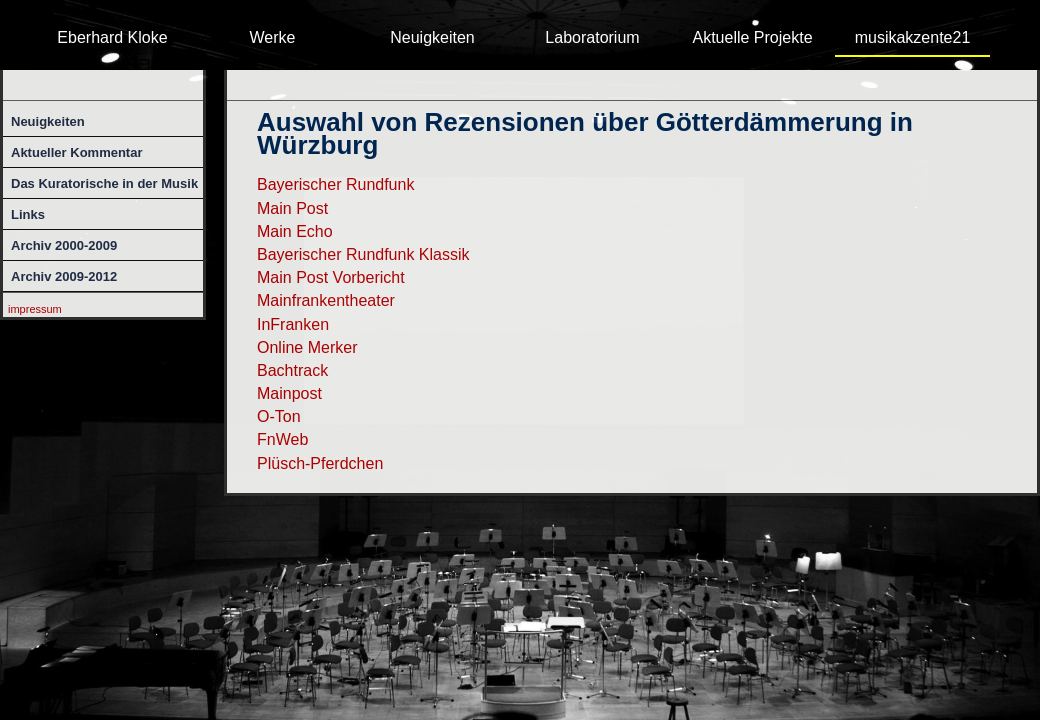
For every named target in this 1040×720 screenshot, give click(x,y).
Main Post (292, 208)
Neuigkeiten (432, 37)
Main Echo (295, 231)
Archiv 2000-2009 (64, 245)
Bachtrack (292, 370)
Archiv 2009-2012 (64, 276)
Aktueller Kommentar (76, 152)
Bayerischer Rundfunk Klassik (363, 254)
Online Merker (307, 347)
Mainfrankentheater (326, 300)
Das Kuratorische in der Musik (104, 183)
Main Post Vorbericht (331, 277)
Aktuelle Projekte (752, 37)
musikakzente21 (913, 37)
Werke (273, 37)
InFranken (293, 324)
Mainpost (289, 393)
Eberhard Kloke (112, 37)
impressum (35, 309)
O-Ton (279, 416)
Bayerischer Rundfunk (335, 184)
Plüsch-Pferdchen (320, 463)
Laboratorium (592, 37)
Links (28, 214)
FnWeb (282, 439)
